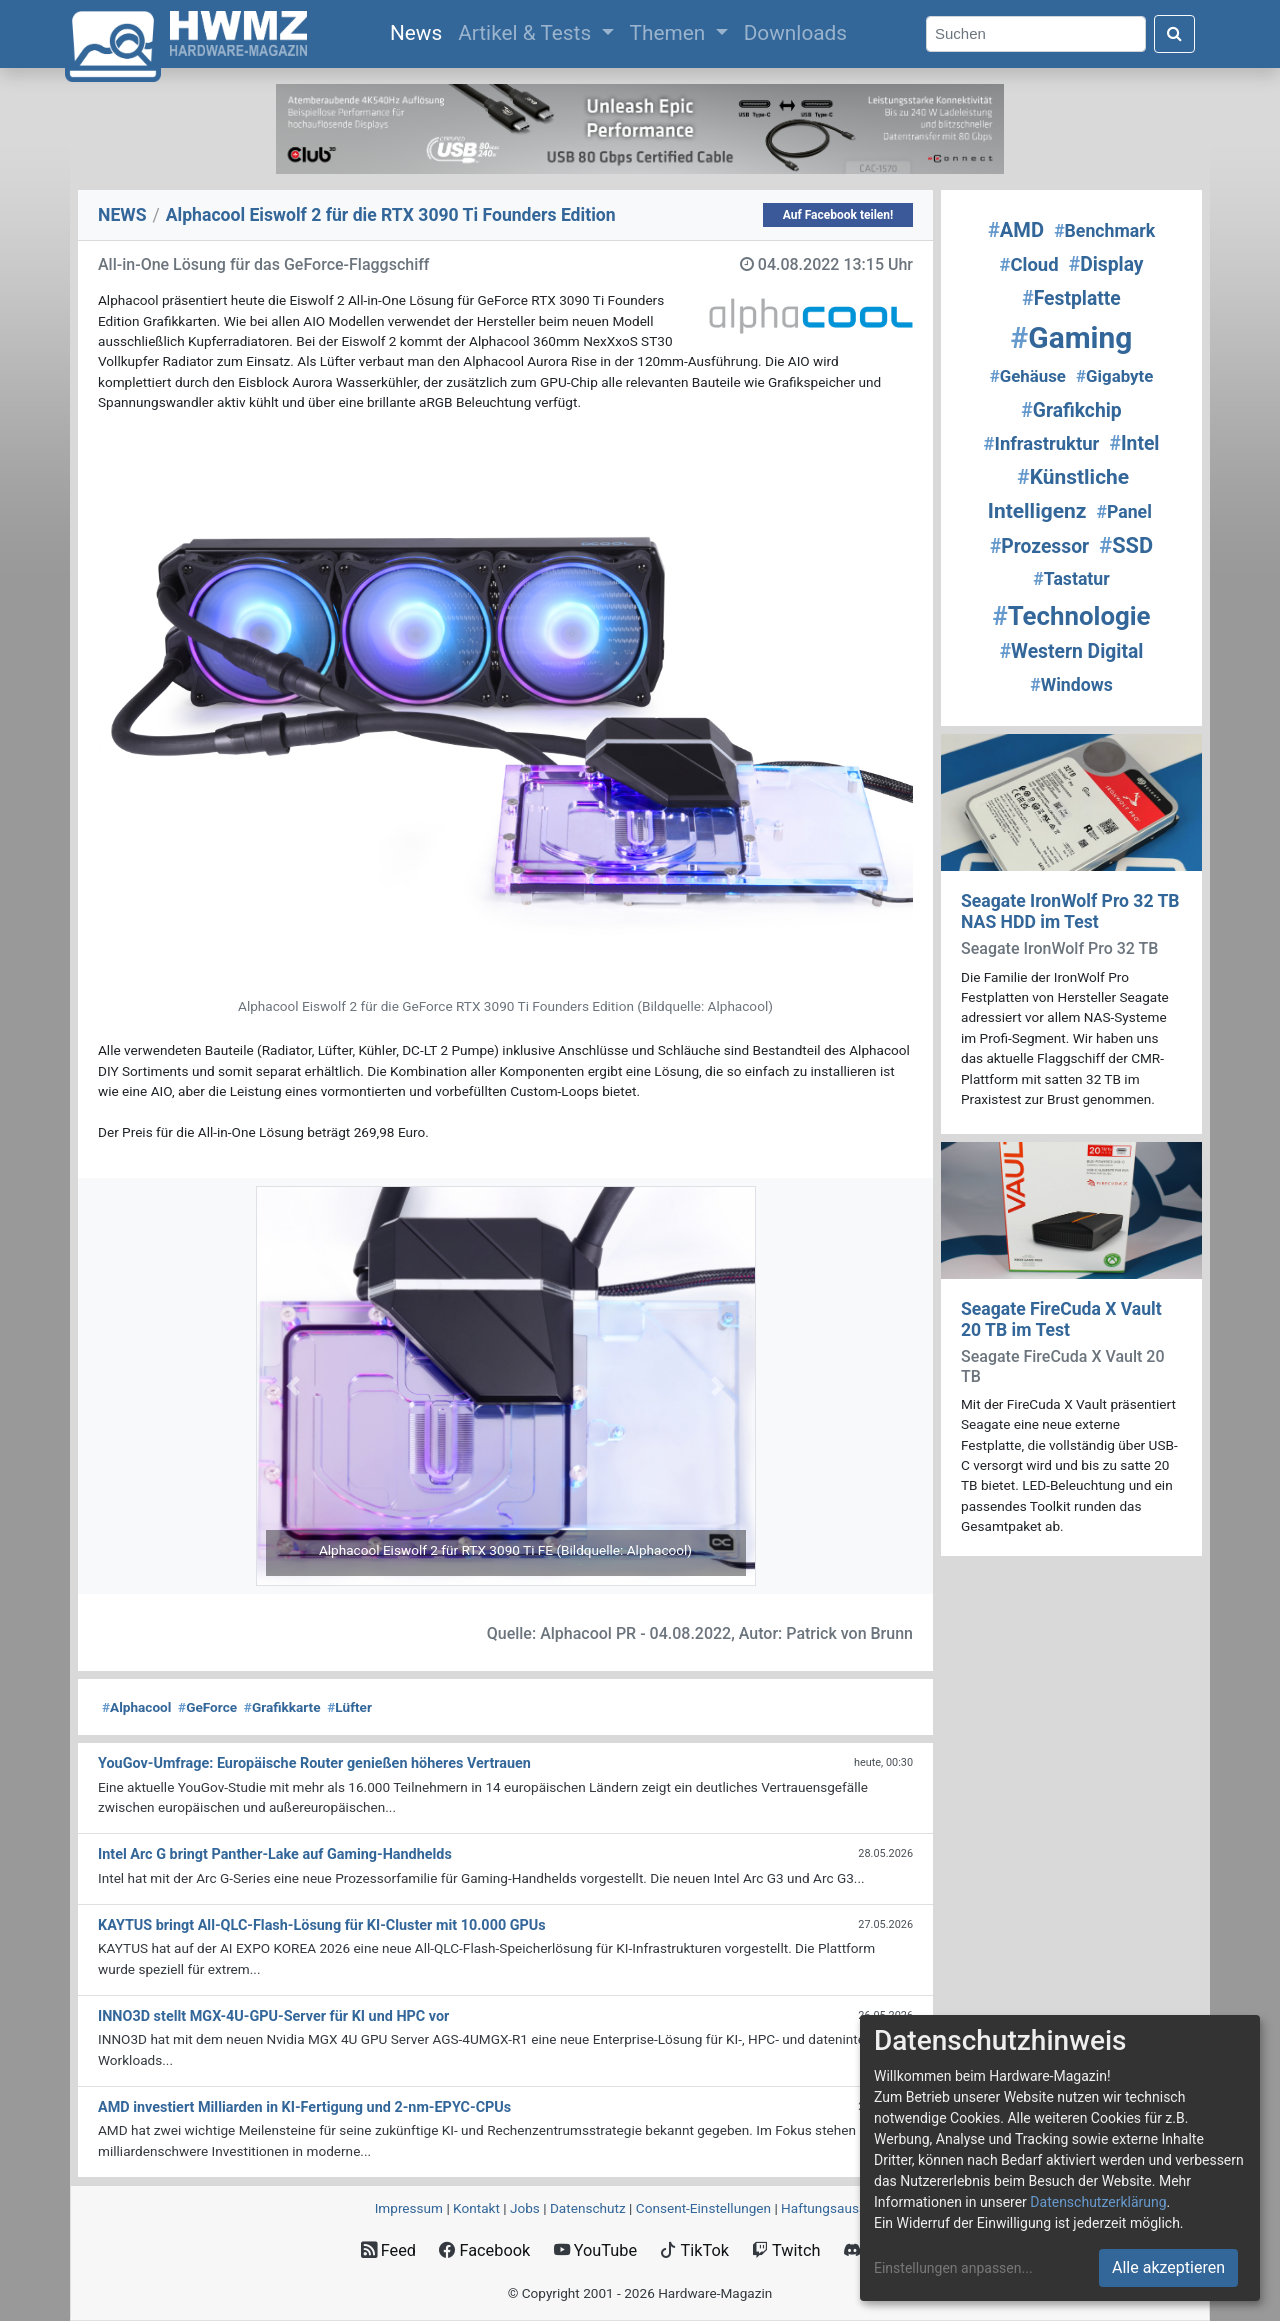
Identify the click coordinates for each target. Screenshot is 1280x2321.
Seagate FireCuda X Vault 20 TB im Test (1061, 1319)
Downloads (795, 33)
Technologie (1071, 616)
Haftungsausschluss (843, 2208)
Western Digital (1072, 651)
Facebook (484, 2250)
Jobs (525, 2208)
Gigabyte (1114, 376)
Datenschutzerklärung (1098, 2202)
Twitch (786, 2250)
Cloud (1028, 265)
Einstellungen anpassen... (953, 2268)
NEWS (122, 215)
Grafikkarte (282, 1707)
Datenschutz (588, 2208)
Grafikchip (1071, 410)
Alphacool (136, 1707)
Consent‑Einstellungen (703, 2208)
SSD (1126, 545)
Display (1106, 264)
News (420, 31)
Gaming (1072, 337)
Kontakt (476, 2208)
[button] (293, 1386)
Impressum (409, 2208)
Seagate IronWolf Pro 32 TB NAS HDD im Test (1070, 911)
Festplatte (1071, 298)
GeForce (207, 1707)
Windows (1071, 685)
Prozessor (1039, 546)
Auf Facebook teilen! (838, 215)
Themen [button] (670, 33)
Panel (1123, 512)
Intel (1134, 443)
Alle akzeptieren (1168, 2267)
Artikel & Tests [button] (527, 33)
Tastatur (1071, 579)
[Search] (1036, 34)
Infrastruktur (1042, 444)
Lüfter (349, 1707)
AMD (1016, 230)
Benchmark (1104, 231)
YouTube (595, 2250)
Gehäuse (1028, 376)
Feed (388, 2250)
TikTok (694, 2250)
